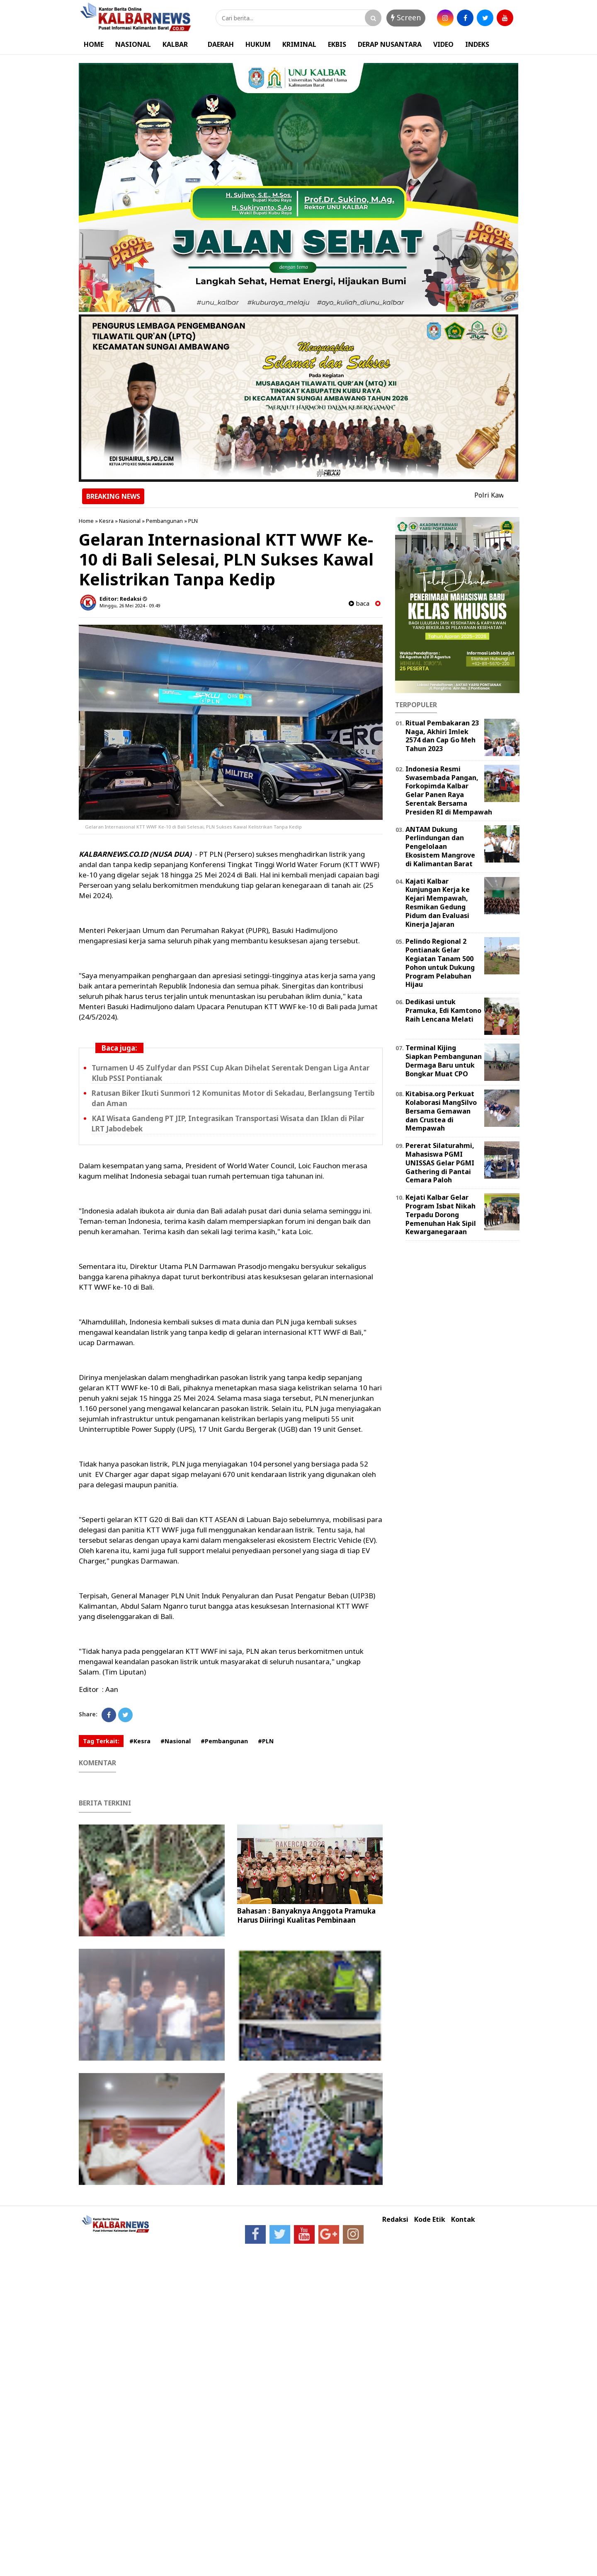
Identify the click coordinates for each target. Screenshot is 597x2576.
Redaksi (395, 2219)
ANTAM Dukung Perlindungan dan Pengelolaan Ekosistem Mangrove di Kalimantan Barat (440, 846)
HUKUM (258, 44)
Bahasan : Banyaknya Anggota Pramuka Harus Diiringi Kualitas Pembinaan (306, 1915)
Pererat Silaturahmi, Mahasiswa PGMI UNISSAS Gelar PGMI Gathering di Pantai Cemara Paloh (439, 1162)
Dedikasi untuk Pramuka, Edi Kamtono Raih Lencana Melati (443, 1010)
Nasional (130, 520)
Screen (406, 17)
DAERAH (221, 44)
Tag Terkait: (101, 1741)
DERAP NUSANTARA (390, 44)
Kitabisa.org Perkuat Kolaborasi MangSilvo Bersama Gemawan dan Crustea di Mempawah (441, 1111)
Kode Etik (429, 2219)
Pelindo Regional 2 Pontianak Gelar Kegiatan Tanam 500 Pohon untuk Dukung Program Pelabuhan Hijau (440, 963)
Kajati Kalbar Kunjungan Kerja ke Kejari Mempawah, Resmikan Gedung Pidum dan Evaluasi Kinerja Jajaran (437, 903)
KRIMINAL (299, 44)
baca (359, 603)
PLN (193, 520)
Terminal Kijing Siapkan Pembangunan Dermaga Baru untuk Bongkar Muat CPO (443, 1060)
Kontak (463, 2219)
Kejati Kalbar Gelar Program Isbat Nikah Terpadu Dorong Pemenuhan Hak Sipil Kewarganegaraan (440, 1214)
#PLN (266, 1741)
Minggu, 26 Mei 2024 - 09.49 (130, 605)
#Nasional (175, 1741)
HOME (94, 44)
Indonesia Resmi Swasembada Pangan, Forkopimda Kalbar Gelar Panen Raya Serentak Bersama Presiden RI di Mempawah (448, 790)
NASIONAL (133, 44)
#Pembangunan (224, 1741)
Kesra (106, 520)
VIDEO (443, 44)
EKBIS (337, 44)
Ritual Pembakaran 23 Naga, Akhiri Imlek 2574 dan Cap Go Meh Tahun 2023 (442, 735)
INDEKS (477, 44)
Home (86, 520)
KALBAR (175, 44)
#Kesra (139, 1741)
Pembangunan (164, 520)
